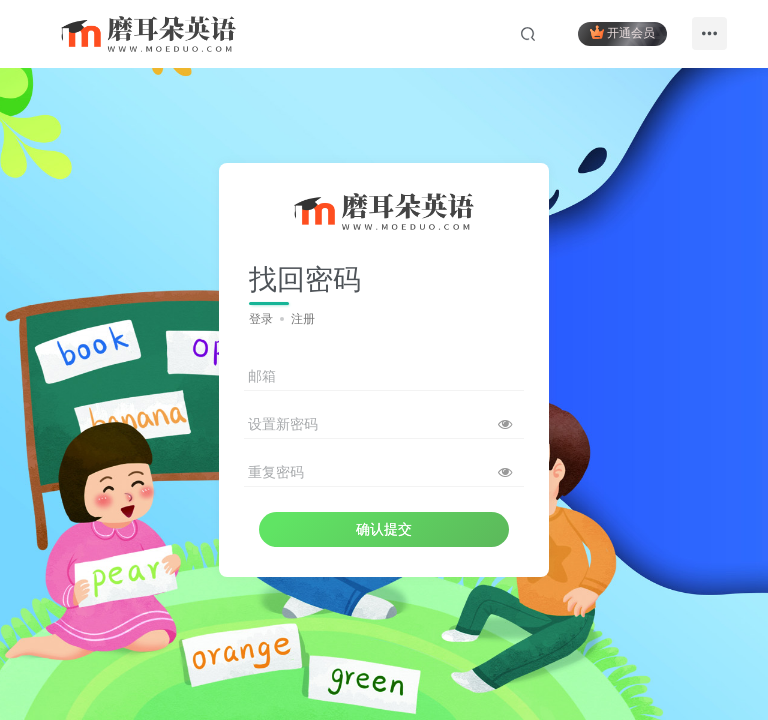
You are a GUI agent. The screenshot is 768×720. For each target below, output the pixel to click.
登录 (261, 319)
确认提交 (384, 529)
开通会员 (622, 32)
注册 (303, 319)
